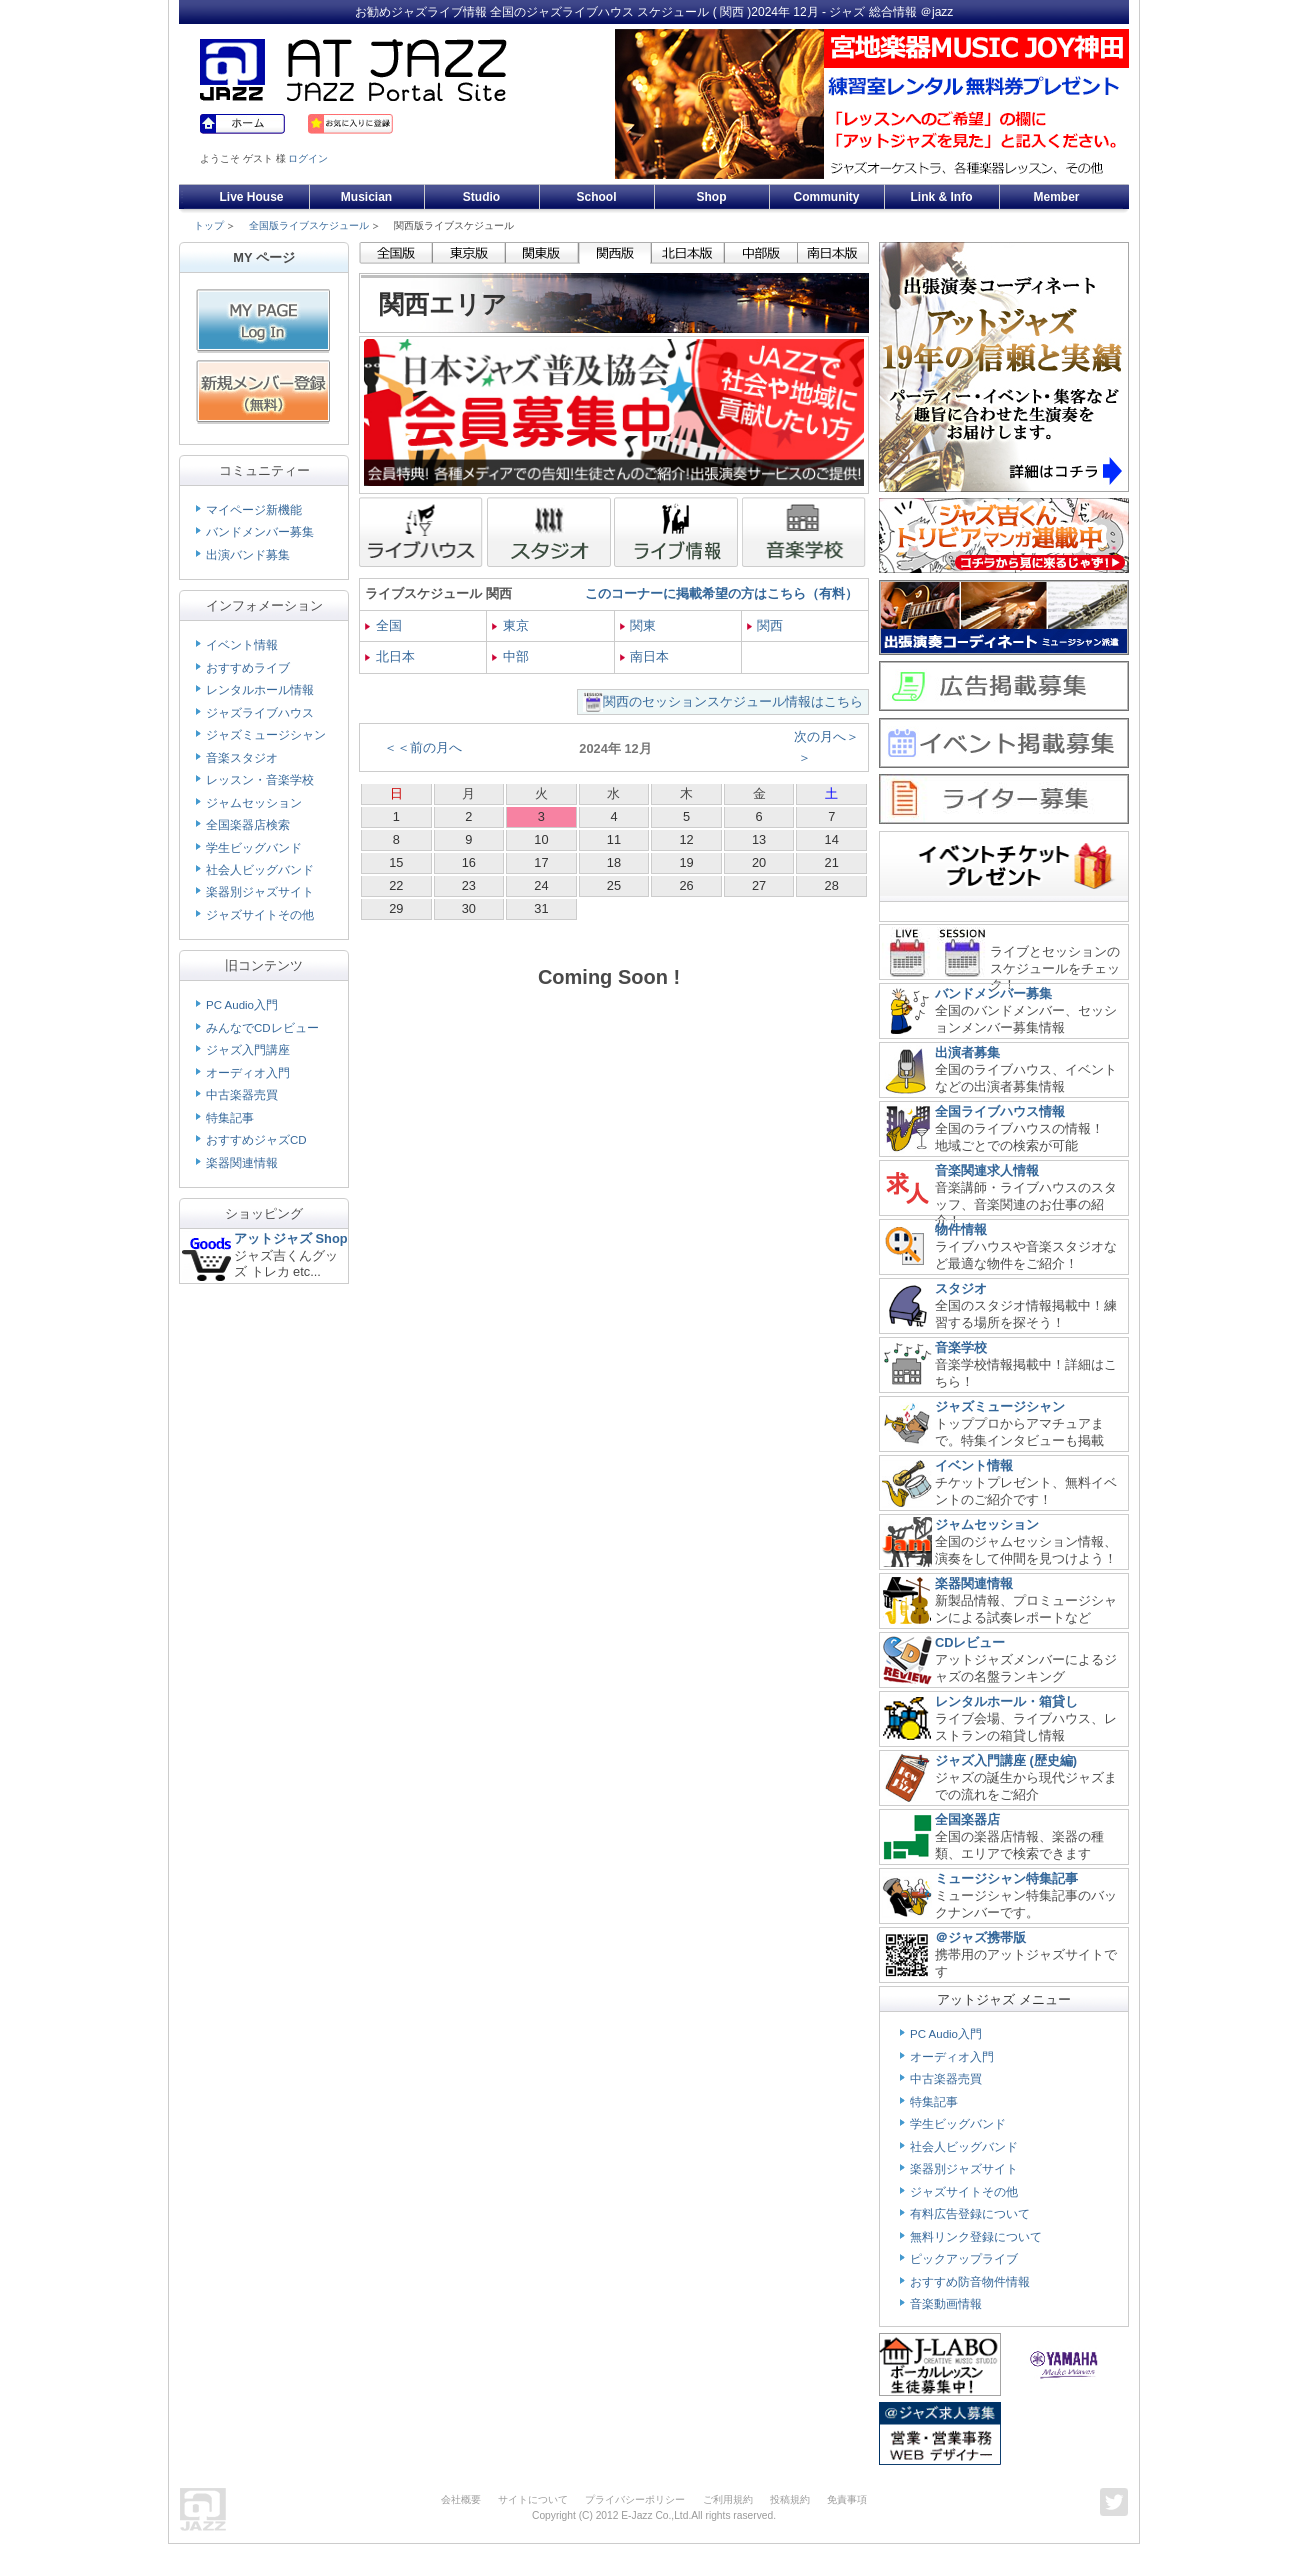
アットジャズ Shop (291, 1238)
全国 (383, 625)
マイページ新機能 (254, 510)
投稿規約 (790, 2499)
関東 (638, 625)
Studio (481, 197)
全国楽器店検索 (248, 825)
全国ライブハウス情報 (1000, 1111)
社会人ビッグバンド (260, 870)
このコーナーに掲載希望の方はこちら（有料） (721, 593)
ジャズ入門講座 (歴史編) (1006, 1760)
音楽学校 (961, 1347)
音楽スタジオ (242, 758)
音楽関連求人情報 (987, 1170)
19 (686, 862)
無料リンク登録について (976, 2237)
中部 (510, 656)
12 (686, 839)
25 (614, 885)
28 (832, 885)
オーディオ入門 (248, 1073)
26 (686, 885)
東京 (510, 625)
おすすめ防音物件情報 (970, 2282)
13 (759, 839)
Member (1056, 197)
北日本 (390, 656)
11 (614, 839)
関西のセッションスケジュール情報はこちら (733, 701)
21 (832, 862)
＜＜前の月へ (423, 747)
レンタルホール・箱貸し (1006, 1701)
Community (827, 197)
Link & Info (942, 197)
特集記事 (230, 1118)
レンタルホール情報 (260, 690)
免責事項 (847, 2499)
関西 (765, 625)
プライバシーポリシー (635, 2499)
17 (541, 862)
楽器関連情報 (242, 1163)
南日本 (645, 656)
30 (469, 908)
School (596, 197)
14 (832, 839)
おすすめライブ (248, 668)
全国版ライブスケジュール (309, 225)
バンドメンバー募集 (260, 532)
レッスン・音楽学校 (260, 780)
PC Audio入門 (242, 1005)
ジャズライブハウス (260, 713)
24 (541, 885)
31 (541, 908)
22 (396, 885)
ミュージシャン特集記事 (1006, 1878)
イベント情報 (242, 645)
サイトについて (533, 2499)
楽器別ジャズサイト (260, 892)
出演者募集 (967, 1052)
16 (469, 862)
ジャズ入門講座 (248, 1050)
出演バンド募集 (248, 555)
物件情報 (961, 1229)
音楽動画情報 (946, 2304)
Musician (366, 197)
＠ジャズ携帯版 (980, 1937)
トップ (209, 225)
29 (396, 908)
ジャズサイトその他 (260, 915)
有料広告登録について (970, 2214)
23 (469, 885)
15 (396, 862)
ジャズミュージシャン (266, 735)
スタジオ (961, 1288)
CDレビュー (970, 1642)
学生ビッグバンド (254, 848)
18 (614, 862)
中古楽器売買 (242, 1095)
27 (759, 885)
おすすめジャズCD (256, 1140)
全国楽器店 (967, 1819)
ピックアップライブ (964, 2259)
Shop (712, 197)
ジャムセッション (254, 803)
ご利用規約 (728, 2499)
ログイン (308, 158)
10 (541, 839)
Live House (251, 197)
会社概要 (461, 2499)
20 (759, 862)
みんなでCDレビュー (262, 1028)
